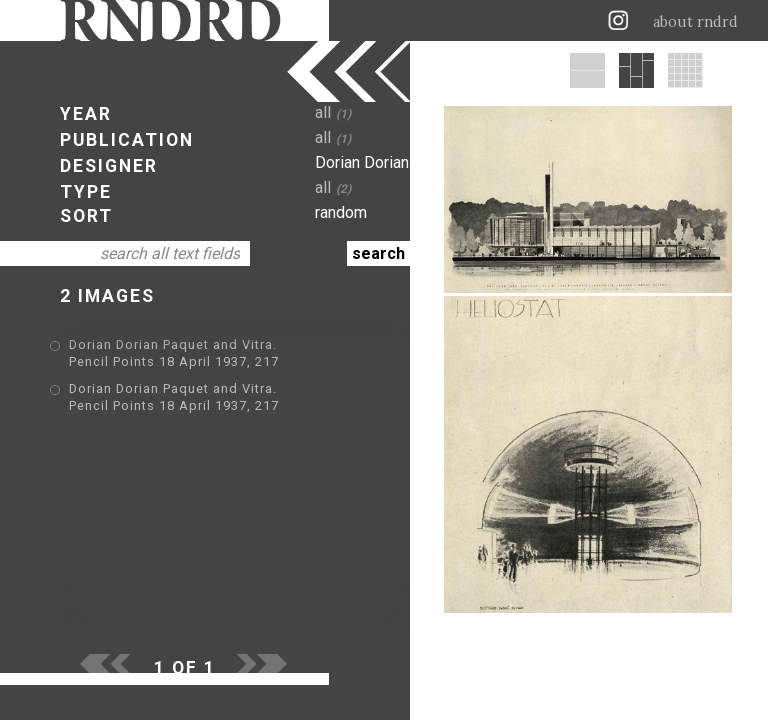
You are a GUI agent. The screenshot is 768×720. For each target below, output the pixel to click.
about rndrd (695, 22)
